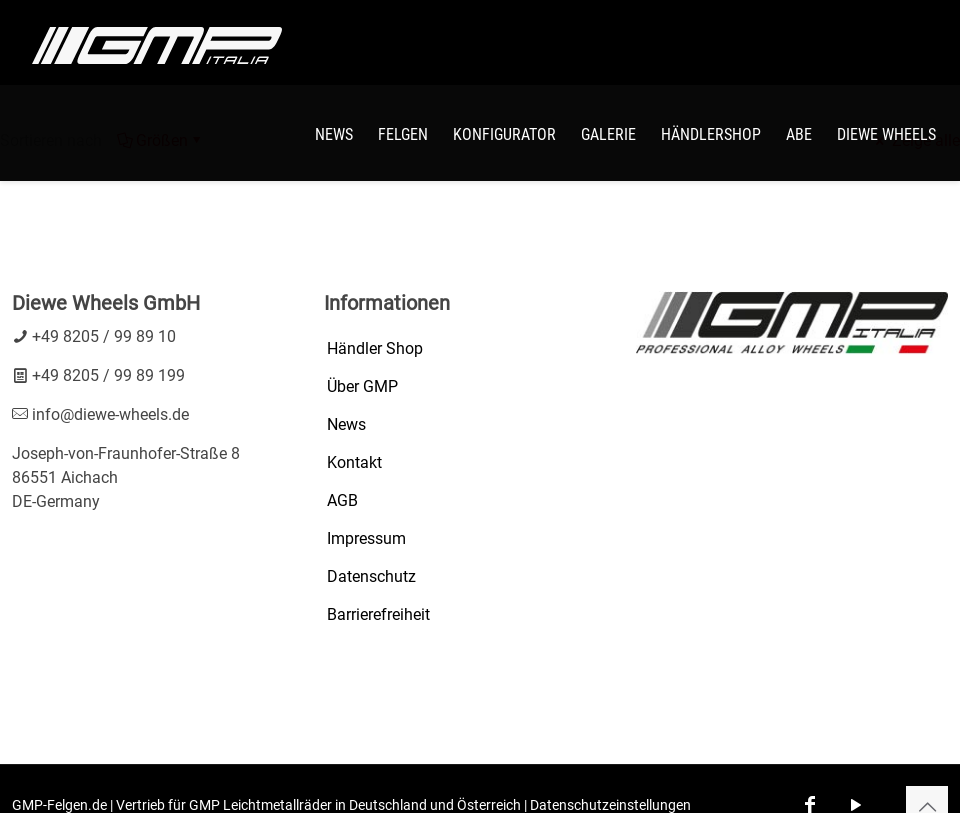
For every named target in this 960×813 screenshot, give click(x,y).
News (346, 424)
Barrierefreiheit (378, 614)
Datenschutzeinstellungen (610, 805)
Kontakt (354, 462)
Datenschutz (371, 576)
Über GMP (362, 386)
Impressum (366, 538)
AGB (342, 500)
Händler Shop (375, 348)
